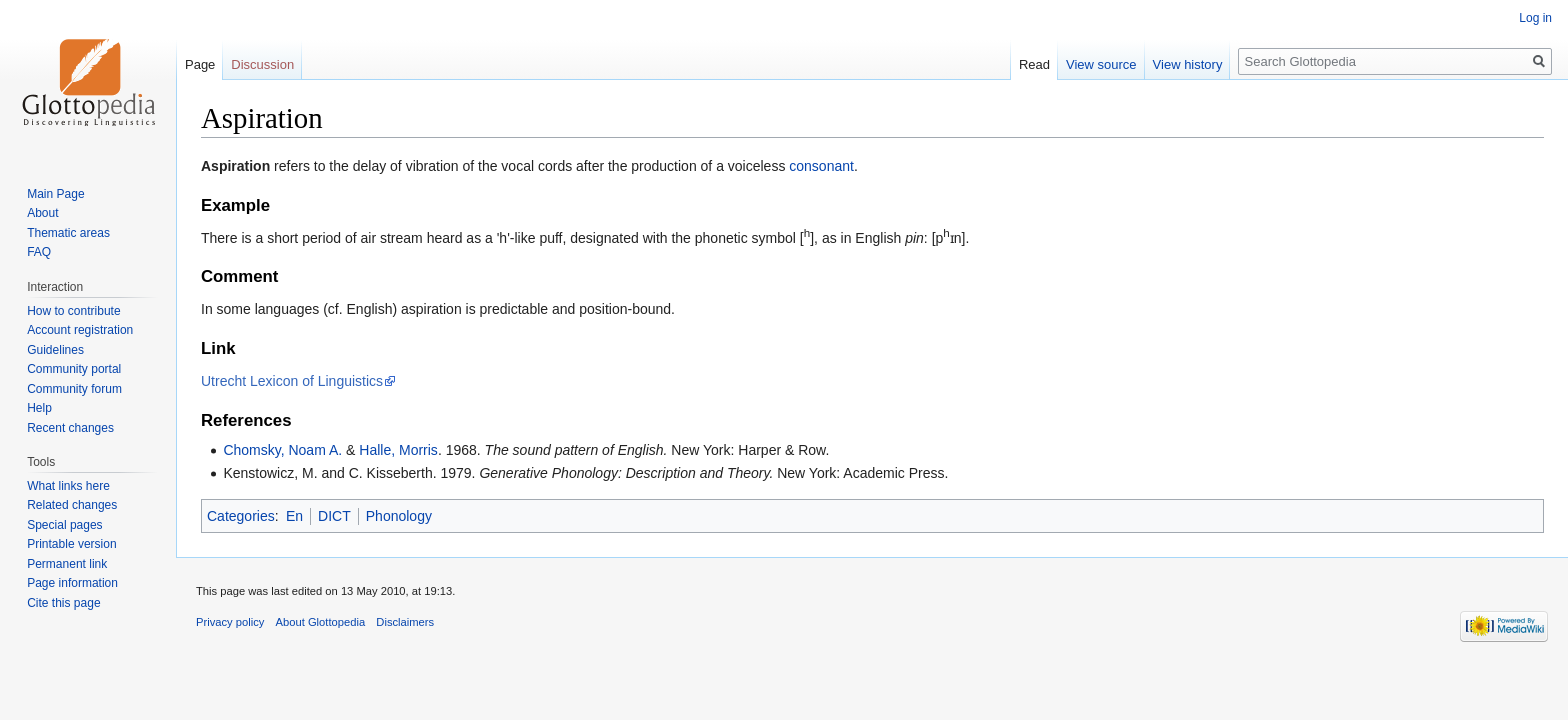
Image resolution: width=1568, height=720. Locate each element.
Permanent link (67, 564)
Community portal (74, 369)
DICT (334, 516)
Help (39, 408)
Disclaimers (405, 622)
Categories (241, 516)
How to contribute (73, 311)
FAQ (39, 252)
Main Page (55, 194)
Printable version (71, 544)
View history (1188, 64)
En (294, 516)
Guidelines (55, 350)
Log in (1535, 18)
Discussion (262, 64)
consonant (821, 166)
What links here (68, 486)
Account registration (80, 330)
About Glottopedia (321, 622)
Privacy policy (230, 622)
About (42, 213)
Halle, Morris (398, 450)
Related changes (72, 505)
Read (1034, 64)
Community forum (74, 389)
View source (1101, 64)
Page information (72, 583)
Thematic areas (68, 233)
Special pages (64, 525)
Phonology (399, 516)
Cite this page (63, 603)
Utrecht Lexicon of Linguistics (292, 381)
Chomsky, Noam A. (282, 450)
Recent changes (70, 428)
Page (200, 64)
